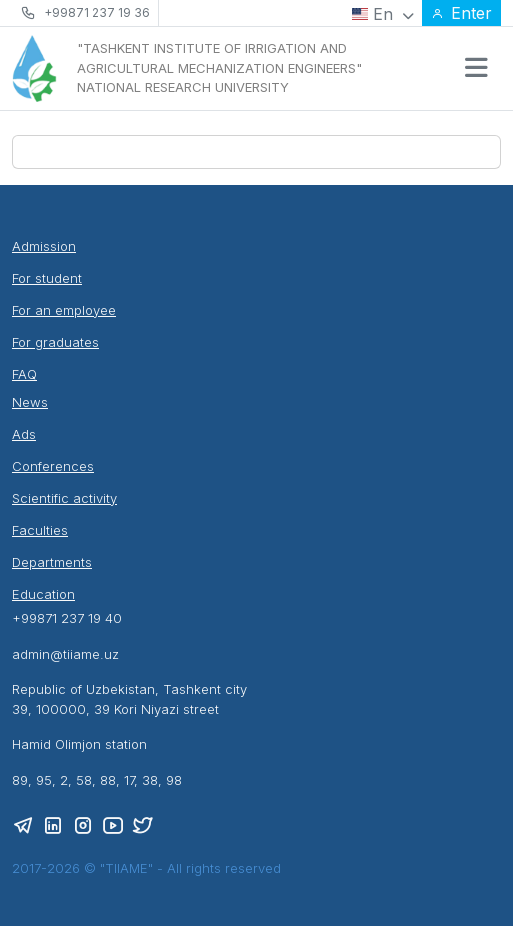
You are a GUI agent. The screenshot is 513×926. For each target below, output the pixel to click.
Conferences (53, 466)
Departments (52, 562)
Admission (44, 246)
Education (43, 594)
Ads (24, 434)
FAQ (24, 374)
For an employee (64, 310)
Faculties (40, 530)
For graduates (55, 342)
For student (47, 278)
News (30, 402)
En (383, 14)
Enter (461, 13)
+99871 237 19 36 (97, 12)
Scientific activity (64, 498)
